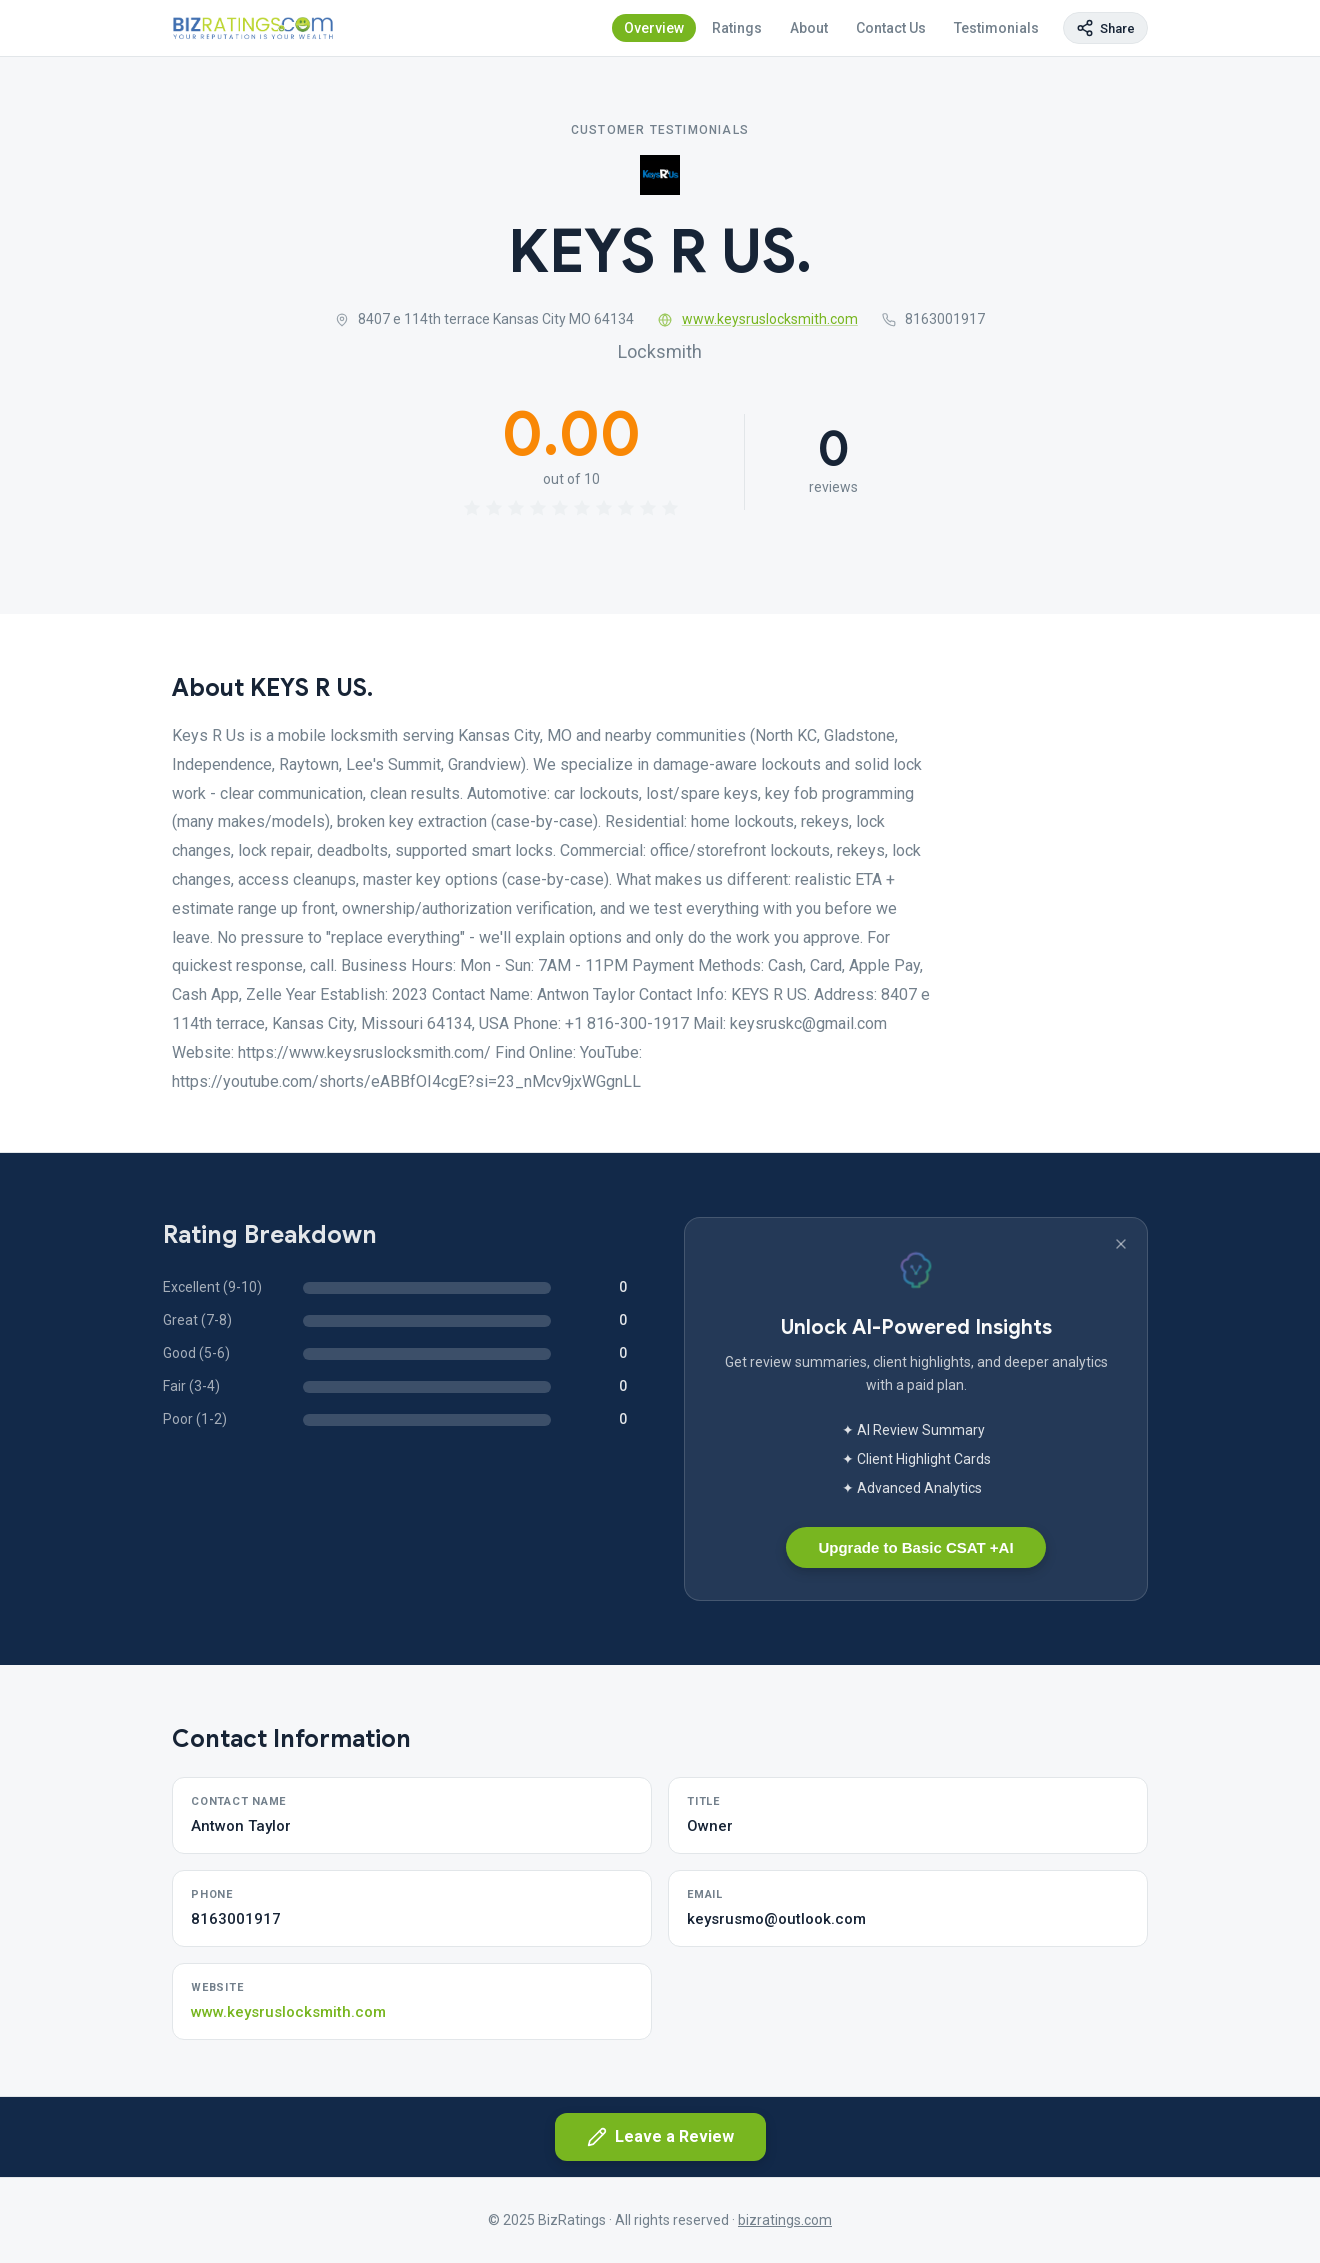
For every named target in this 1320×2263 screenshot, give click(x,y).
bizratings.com (785, 2220)
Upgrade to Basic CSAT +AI (915, 1547)
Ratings (737, 28)
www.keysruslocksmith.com (758, 319)
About (809, 28)
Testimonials (996, 28)
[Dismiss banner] (1121, 1244)
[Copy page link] (1105, 28)
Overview (654, 28)
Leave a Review (660, 2137)
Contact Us (891, 28)
